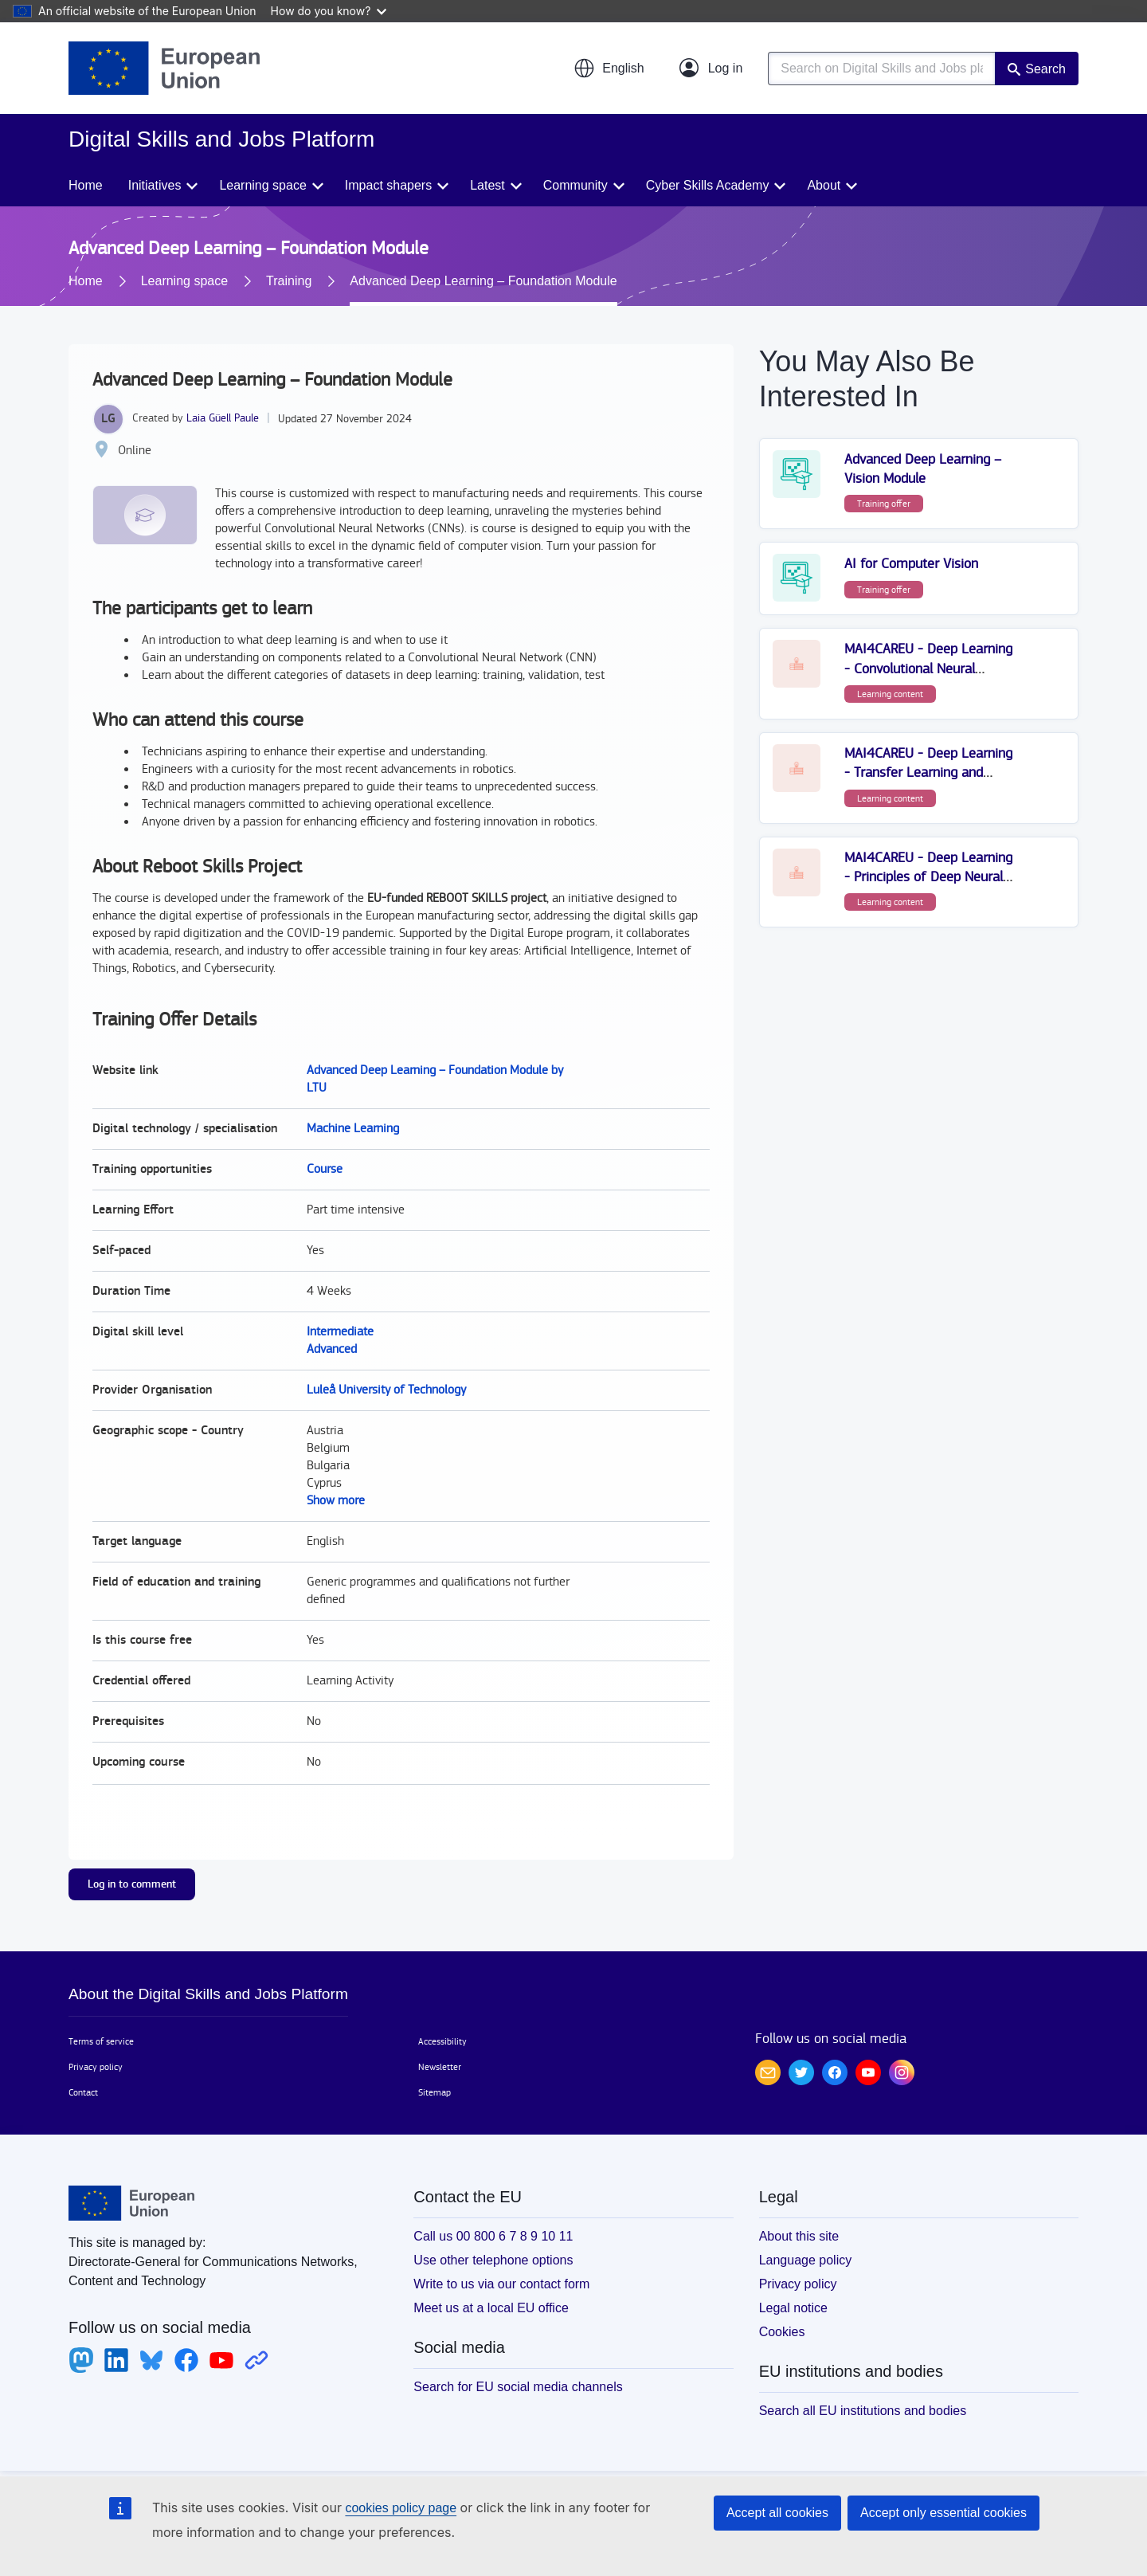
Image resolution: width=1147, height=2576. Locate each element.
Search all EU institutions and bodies (863, 2410)
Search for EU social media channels (517, 2387)
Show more (336, 1500)
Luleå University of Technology (386, 1390)
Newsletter (439, 2066)
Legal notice (793, 2308)
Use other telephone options (493, 2260)
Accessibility (442, 2041)
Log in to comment (132, 1884)
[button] (608, 68)
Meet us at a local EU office (490, 2308)
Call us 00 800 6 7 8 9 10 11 (493, 2236)
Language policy (805, 2260)
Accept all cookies (777, 2512)
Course (325, 1169)
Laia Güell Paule (222, 418)
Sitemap (434, 2092)
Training (288, 281)
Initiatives (155, 185)
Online (134, 450)
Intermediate (340, 1331)
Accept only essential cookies (943, 2512)
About (823, 185)
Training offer (883, 503)
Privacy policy (96, 2066)
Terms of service (101, 2041)
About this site (799, 2236)
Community (575, 185)
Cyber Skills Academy (707, 185)
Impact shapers (388, 185)
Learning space (262, 185)
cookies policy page (400, 2508)
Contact (83, 2092)
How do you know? (329, 11)
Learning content (890, 694)
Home (86, 185)
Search (1045, 69)
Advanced (332, 1349)
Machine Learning (353, 1128)
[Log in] (711, 68)
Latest (487, 185)
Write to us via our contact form (501, 2284)
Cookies (782, 2332)
